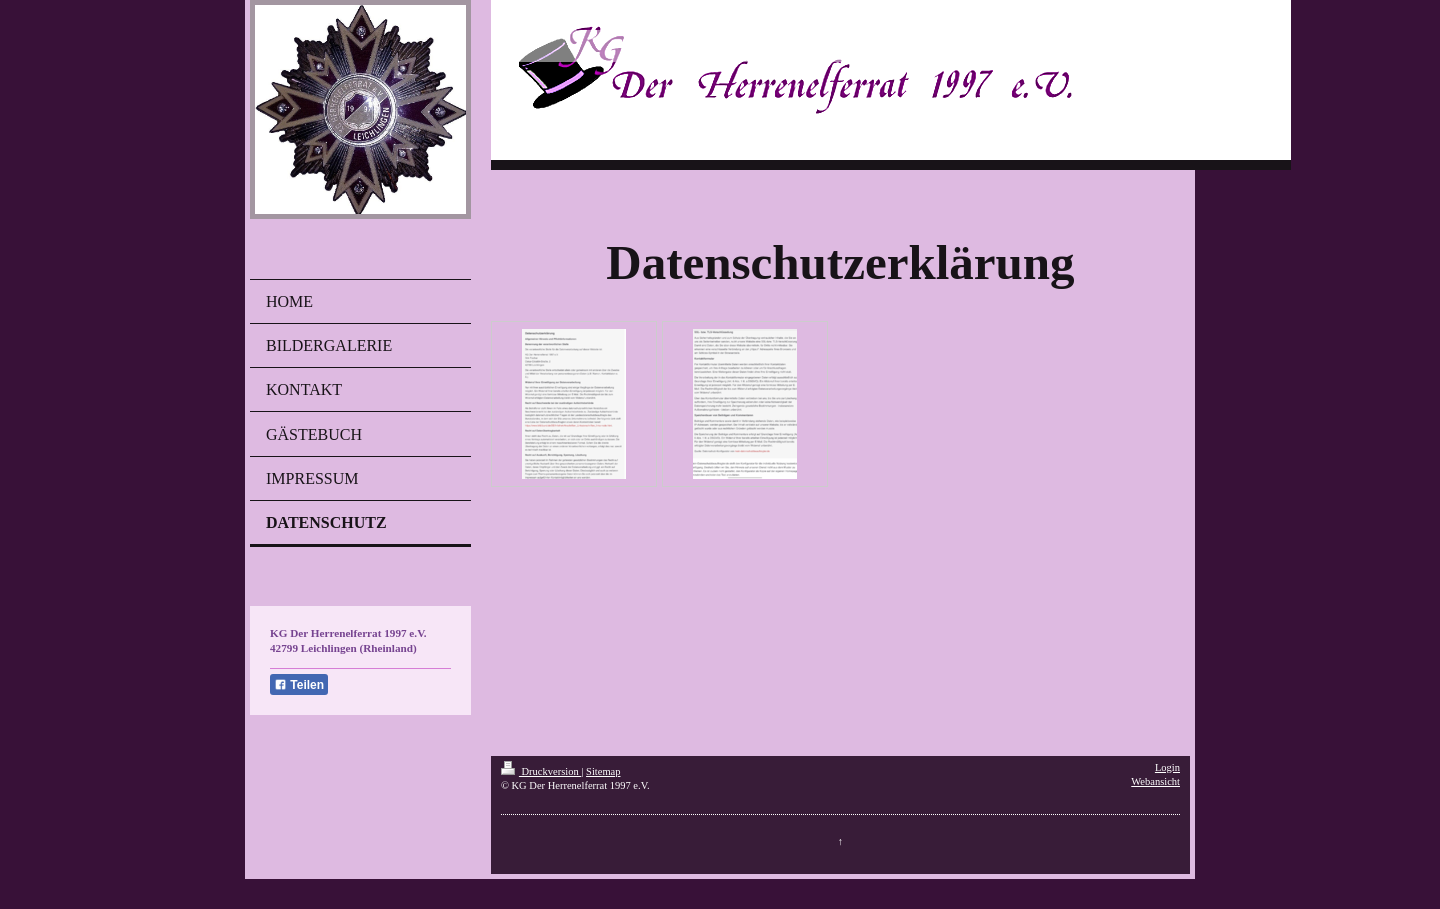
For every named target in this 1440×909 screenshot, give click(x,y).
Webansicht (1155, 781)
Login (1167, 767)
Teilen (299, 685)
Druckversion (541, 771)
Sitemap (603, 771)
